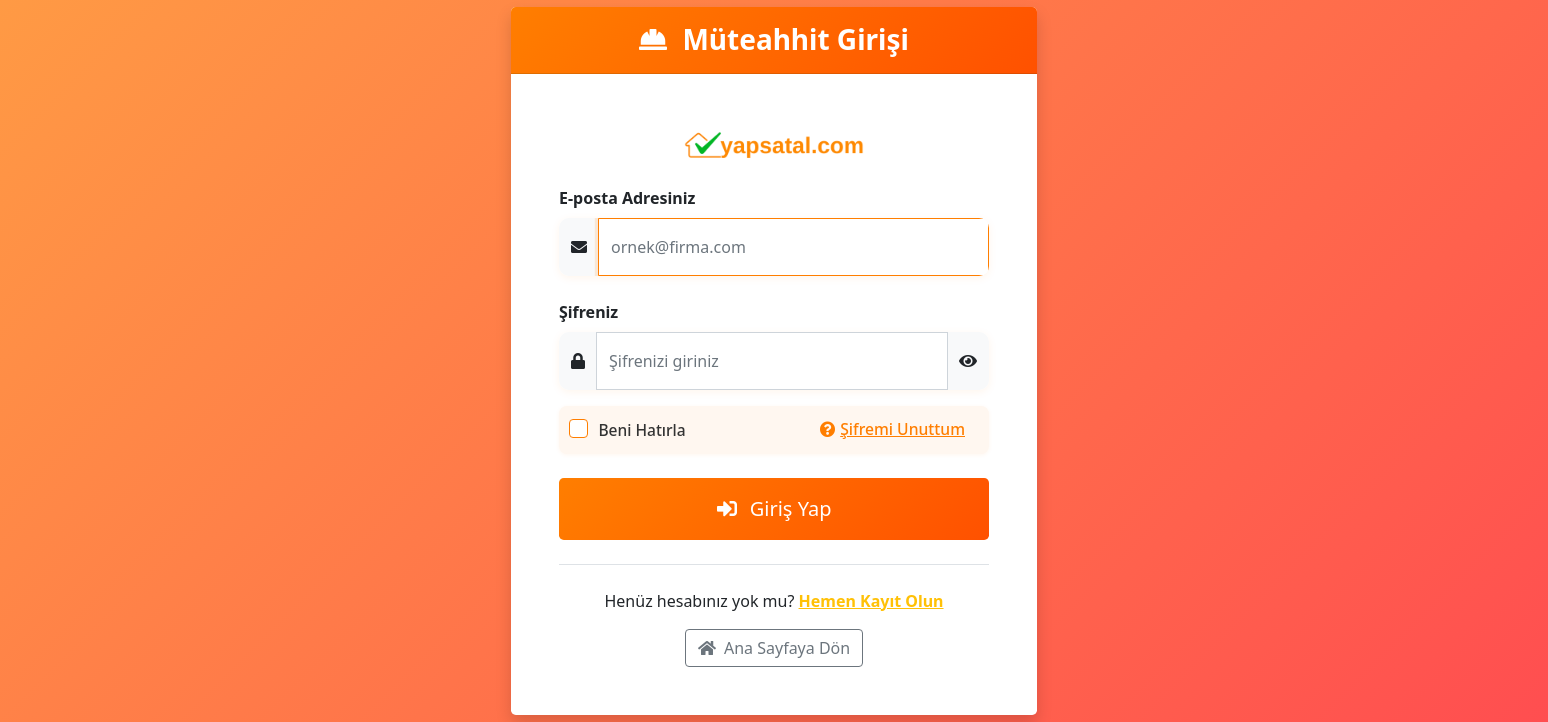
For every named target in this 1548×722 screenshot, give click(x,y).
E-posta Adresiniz (627, 198)
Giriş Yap (774, 508)
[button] (968, 361)
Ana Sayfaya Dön (774, 648)
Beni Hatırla (641, 430)
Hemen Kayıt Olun (871, 601)
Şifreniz (588, 312)
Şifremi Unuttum (892, 429)
